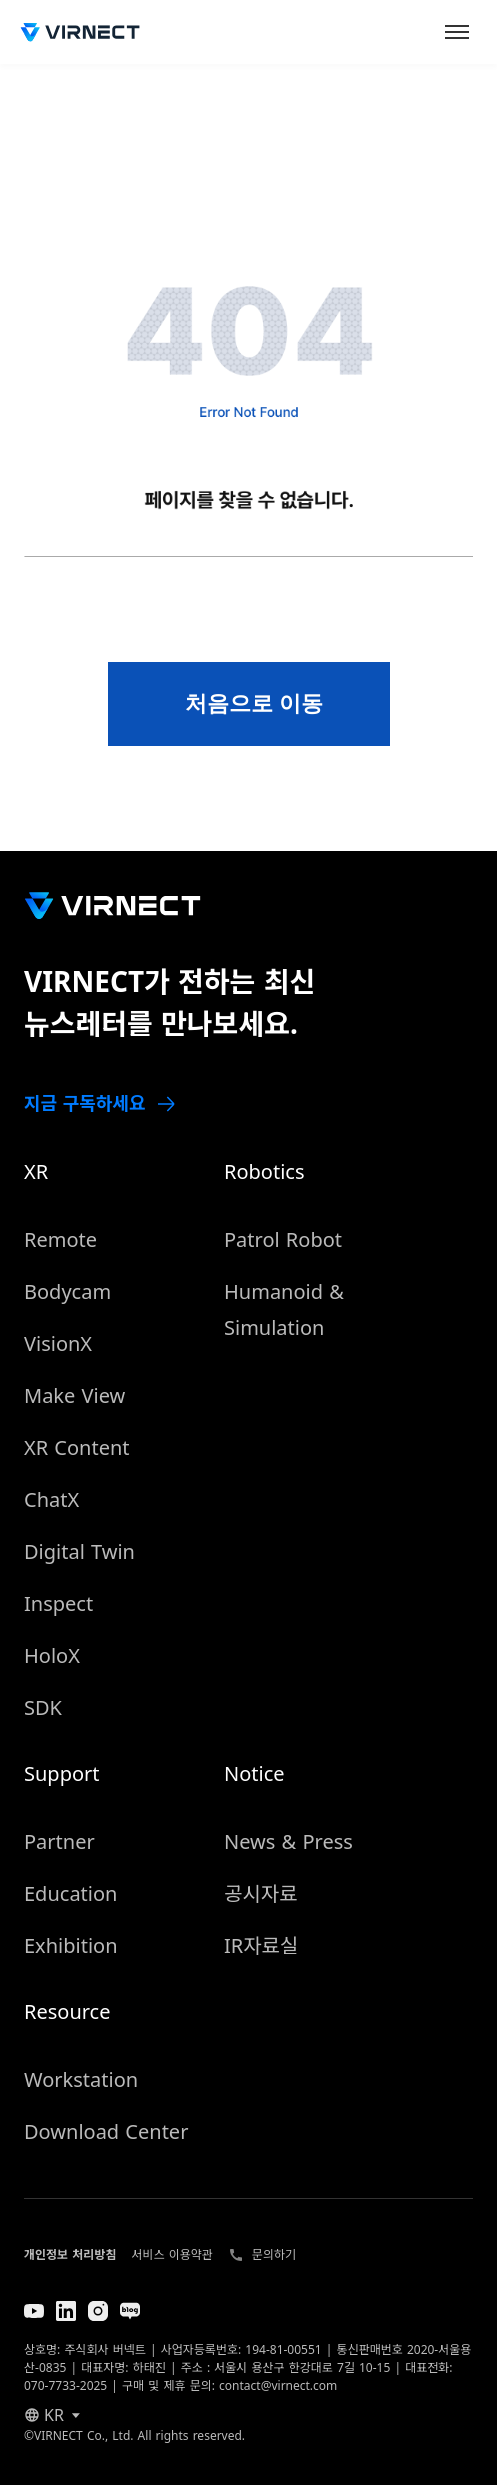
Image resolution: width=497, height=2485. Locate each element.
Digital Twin (79, 1551)
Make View (74, 1395)
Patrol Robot (283, 1239)
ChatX (51, 1499)
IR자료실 (261, 1945)
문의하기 (274, 2254)
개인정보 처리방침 (70, 2254)
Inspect (58, 1603)
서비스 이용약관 (171, 2254)
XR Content (77, 1447)
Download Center (106, 2131)
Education (70, 1893)
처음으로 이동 (254, 703)
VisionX (58, 1343)
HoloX (52, 1655)
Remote (60, 1239)
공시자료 (261, 1893)
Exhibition (71, 1945)
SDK (43, 1707)
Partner (59, 1841)
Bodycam (67, 1291)
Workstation (81, 2079)
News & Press (288, 1841)
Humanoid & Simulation (284, 1309)
